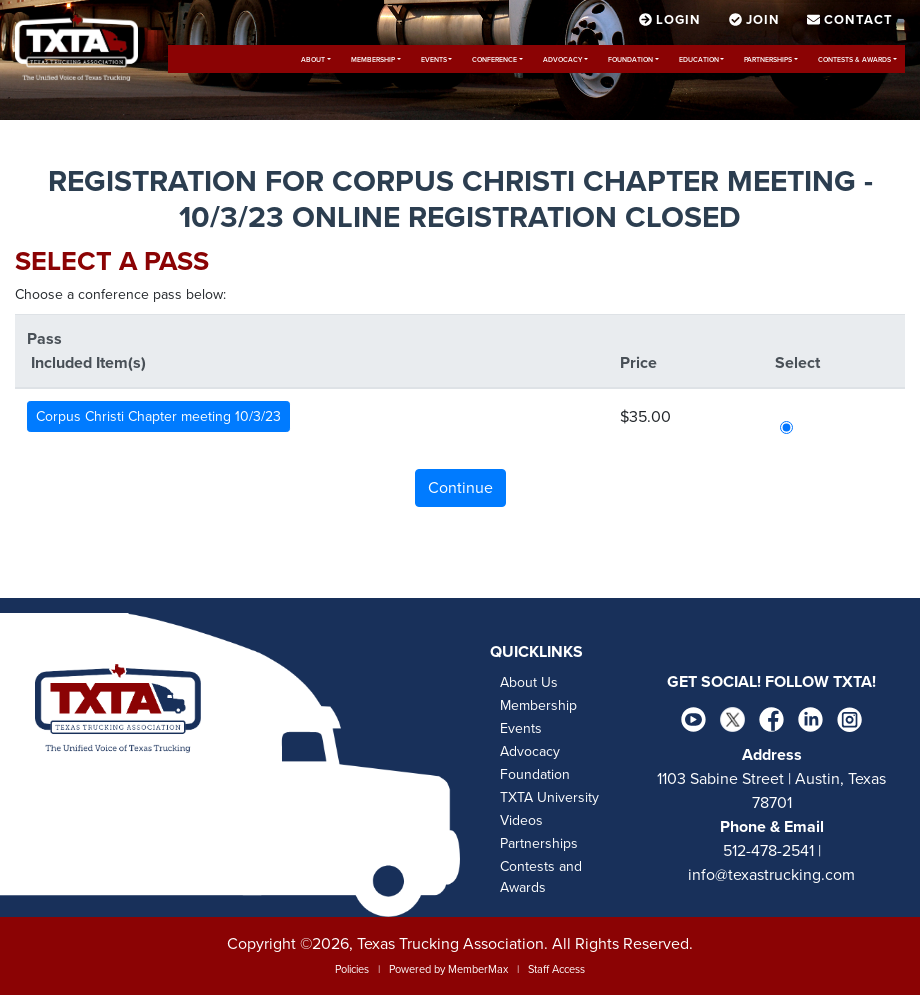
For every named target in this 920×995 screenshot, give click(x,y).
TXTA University (549, 797)
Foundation (630, 60)
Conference (494, 60)
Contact (850, 20)
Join (756, 20)
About (313, 60)
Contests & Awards (854, 60)
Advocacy (562, 60)
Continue (460, 488)
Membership (373, 60)
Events (434, 60)
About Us (529, 682)
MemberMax (478, 969)
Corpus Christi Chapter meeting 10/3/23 (158, 416)
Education (699, 60)
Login (672, 20)
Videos (521, 820)
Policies (352, 969)
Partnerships (768, 60)
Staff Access (556, 969)
